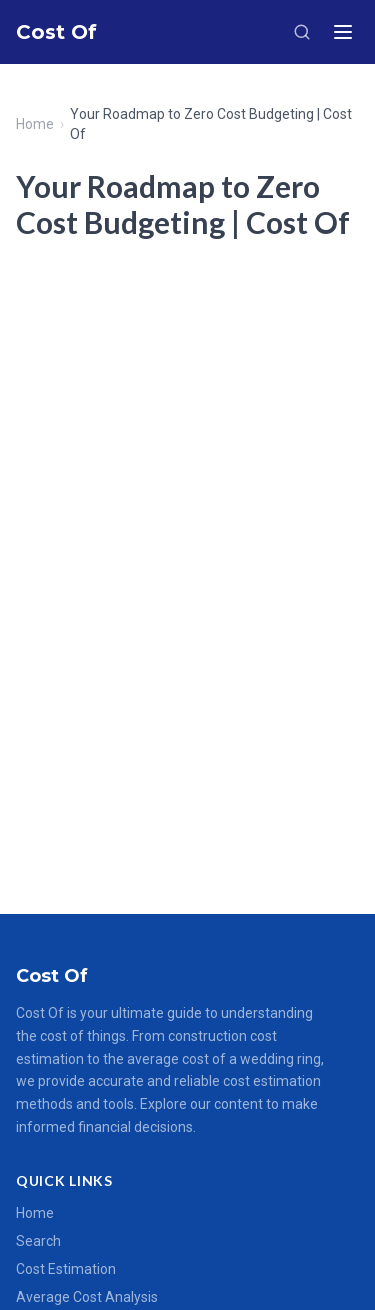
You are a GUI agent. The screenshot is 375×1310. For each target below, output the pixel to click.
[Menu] (343, 32)
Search (38, 1241)
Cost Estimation (66, 1269)
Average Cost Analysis (87, 1297)
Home (35, 124)
